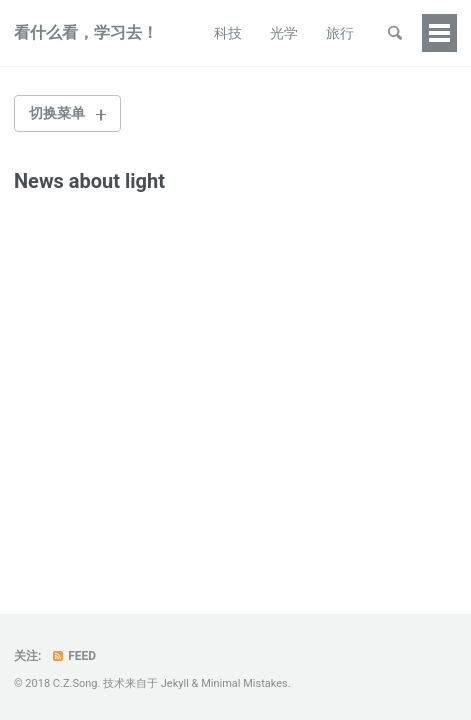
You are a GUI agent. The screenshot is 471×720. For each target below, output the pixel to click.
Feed (73, 656)
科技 (228, 33)
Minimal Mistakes (244, 683)
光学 (284, 33)
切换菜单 (57, 113)
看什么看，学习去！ (86, 32)
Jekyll (175, 683)
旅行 (340, 33)
